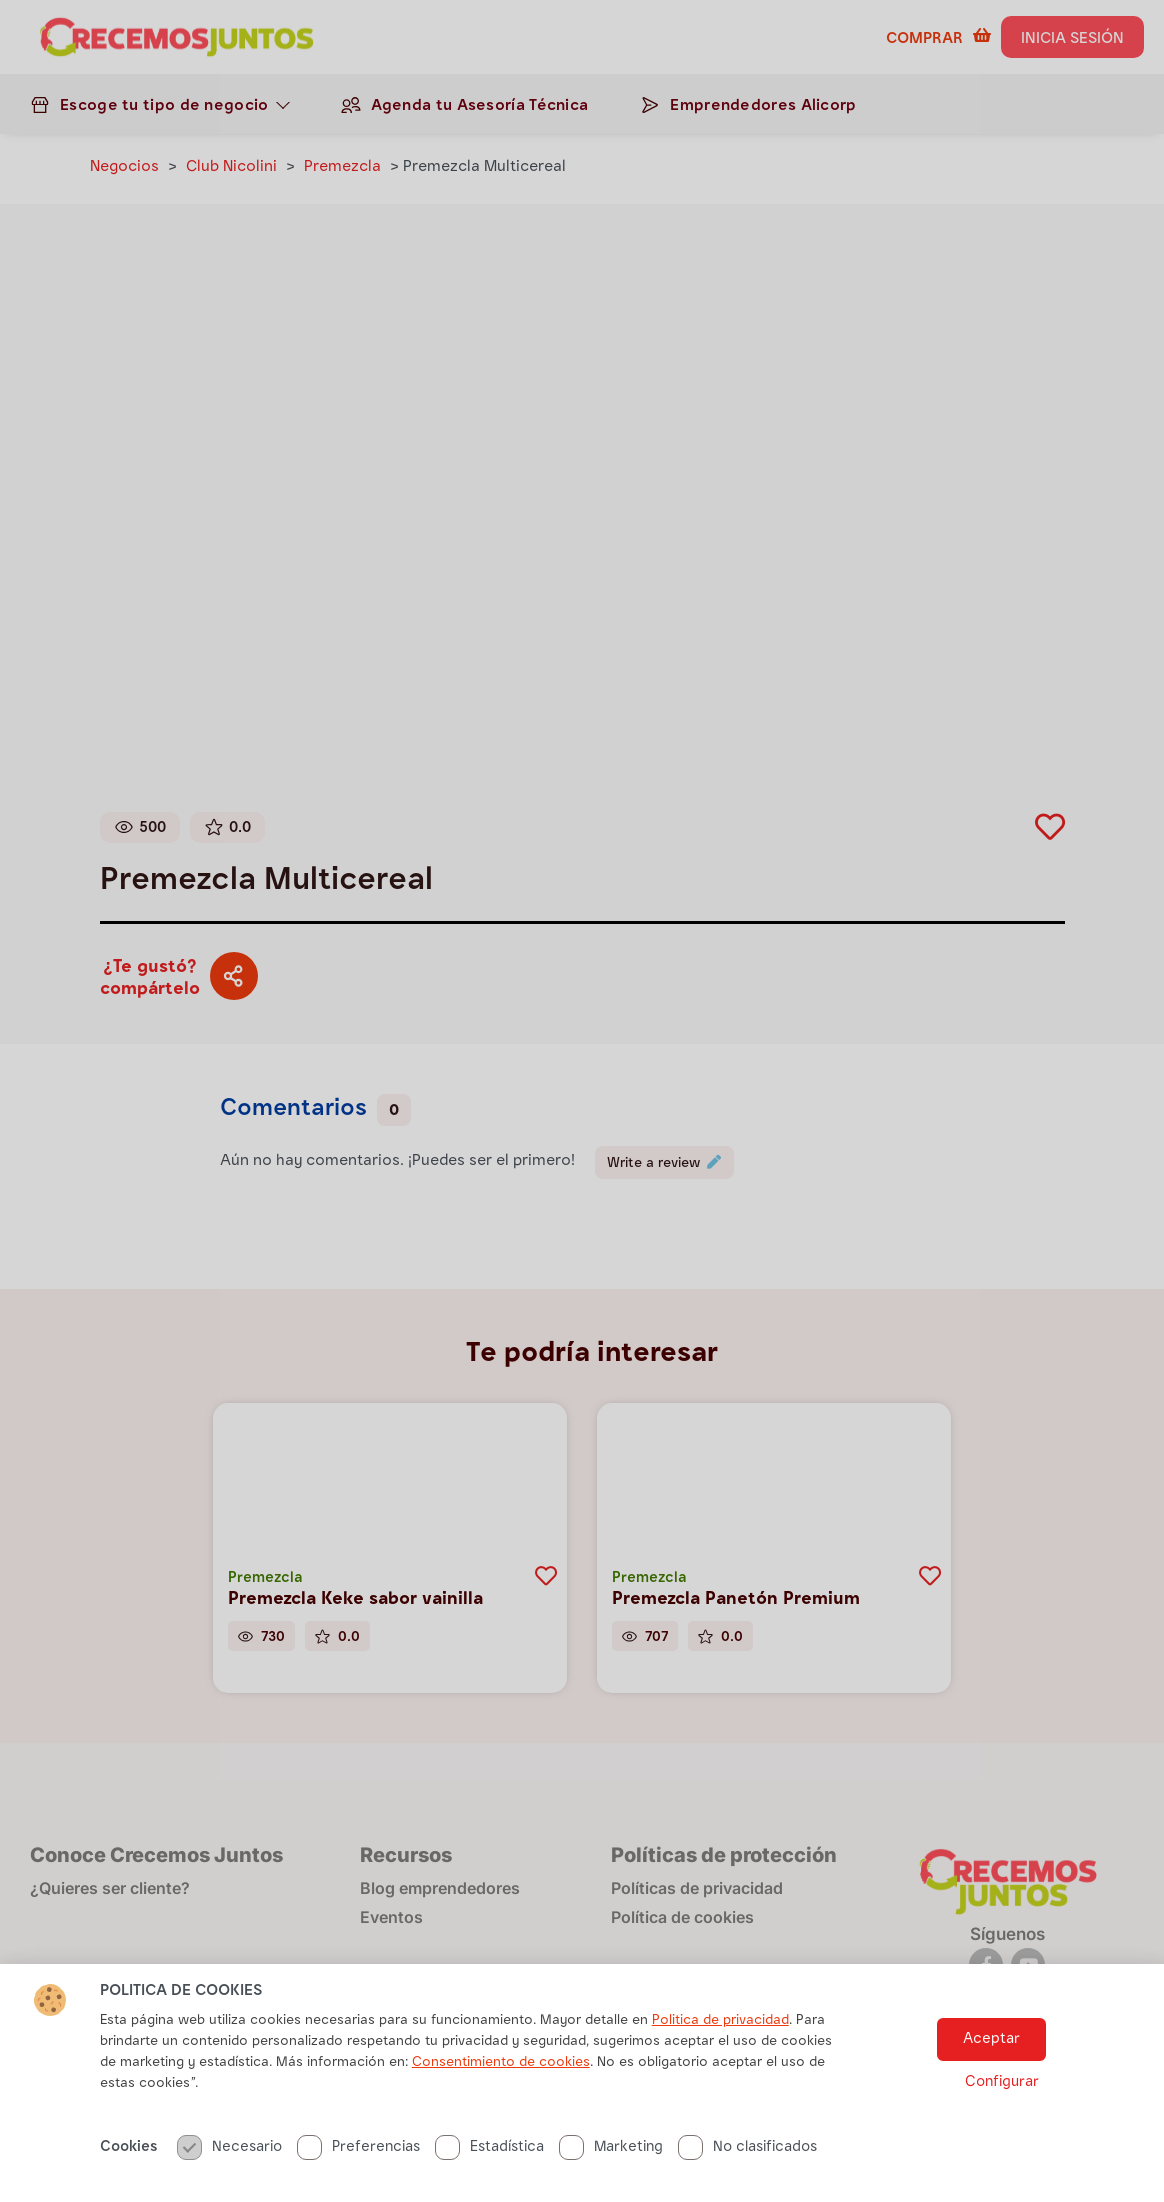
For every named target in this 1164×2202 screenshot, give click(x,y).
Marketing (611, 2184)
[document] (582, 1101)
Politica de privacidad (720, 2058)
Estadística (489, 2184)
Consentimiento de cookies (501, 2100)
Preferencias (358, 2184)
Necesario (229, 2184)
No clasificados (747, 2184)
